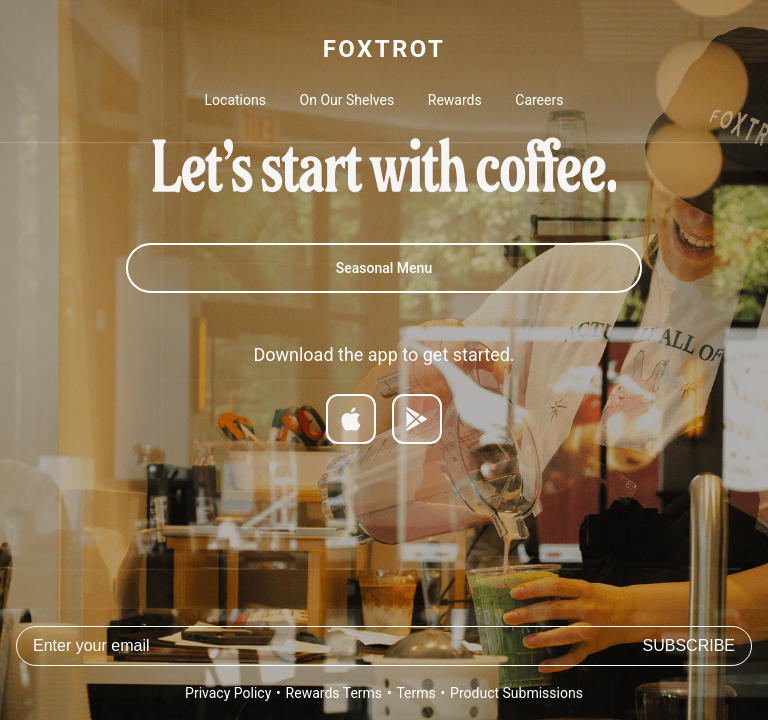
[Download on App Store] (351, 419)
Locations (235, 100)
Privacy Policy (228, 693)
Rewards (455, 100)
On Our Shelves (347, 100)
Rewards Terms (334, 693)
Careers (539, 100)
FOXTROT (384, 49)
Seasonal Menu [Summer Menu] (384, 268)
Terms (415, 693)
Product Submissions (516, 693)
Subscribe (689, 645)
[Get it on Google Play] (417, 419)
